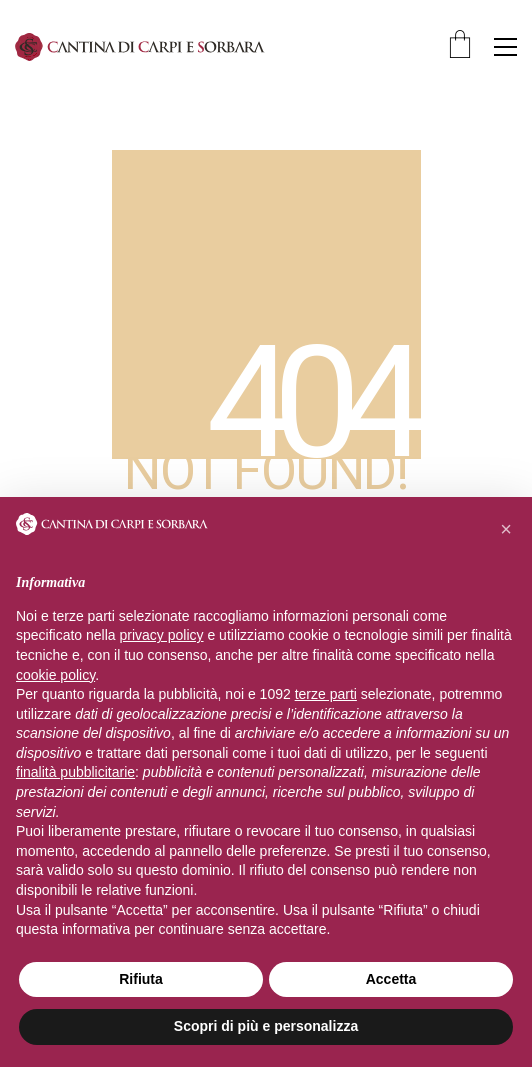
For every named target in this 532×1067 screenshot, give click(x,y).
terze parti (326, 694)
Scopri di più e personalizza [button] (266, 1026)
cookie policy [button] (55, 675)
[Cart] (460, 46)
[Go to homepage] (140, 47)
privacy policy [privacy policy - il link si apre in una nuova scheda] (162, 635)
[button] (505, 47)
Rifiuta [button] (141, 979)
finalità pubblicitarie (75, 772)
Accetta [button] (391, 979)
